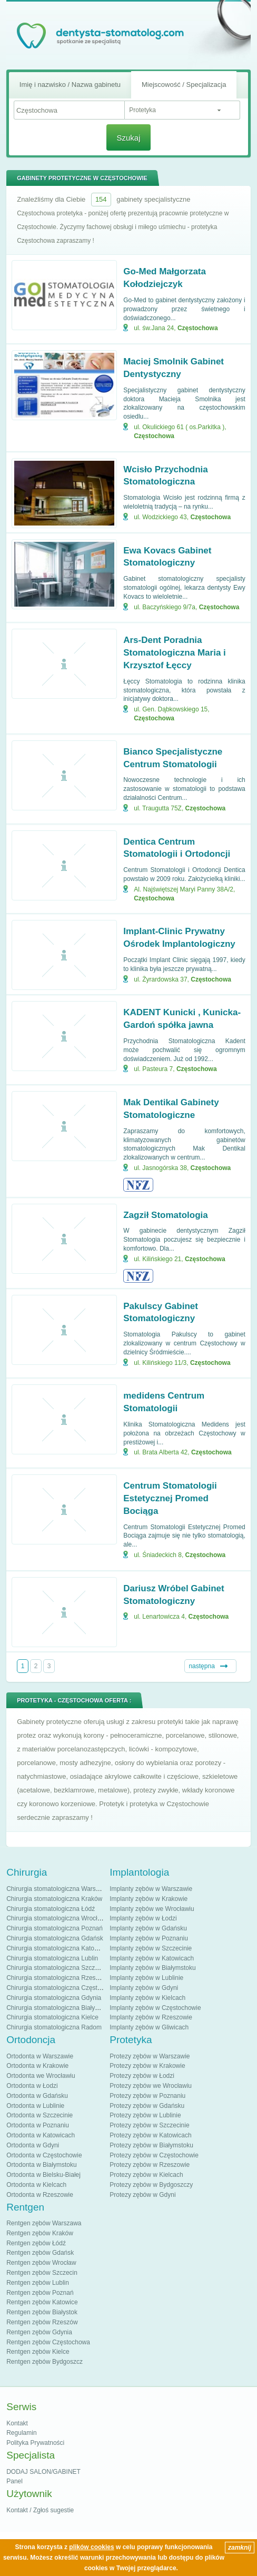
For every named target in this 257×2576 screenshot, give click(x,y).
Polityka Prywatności (35, 2442)
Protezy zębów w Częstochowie (154, 2155)
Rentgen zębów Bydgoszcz (44, 2361)
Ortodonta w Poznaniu (37, 2125)
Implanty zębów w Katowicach (152, 1958)
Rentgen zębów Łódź (36, 2243)
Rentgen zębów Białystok (41, 2312)
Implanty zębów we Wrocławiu (152, 1909)
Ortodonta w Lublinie (35, 2105)
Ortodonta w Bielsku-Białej (43, 2174)
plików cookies (91, 2547)
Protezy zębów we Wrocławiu (151, 2085)
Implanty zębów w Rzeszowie (151, 2017)
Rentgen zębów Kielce (37, 2351)
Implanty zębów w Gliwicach (149, 2027)
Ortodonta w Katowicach (40, 2135)
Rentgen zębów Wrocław (41, 2262)
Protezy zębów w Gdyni (142, 2194)
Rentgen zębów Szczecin (41, 2272)
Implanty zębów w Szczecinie (151, 1948)
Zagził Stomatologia (165, 1215)
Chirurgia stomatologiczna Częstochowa (62, 1988)
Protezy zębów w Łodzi (142, 2075)
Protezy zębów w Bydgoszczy (151, 2184)
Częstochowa (197, 328)
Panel (14, 2481)
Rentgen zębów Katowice (41, 2302)
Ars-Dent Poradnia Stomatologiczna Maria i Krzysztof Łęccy (174, 652)
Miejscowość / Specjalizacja (184, 84)
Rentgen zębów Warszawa (43, 2223)
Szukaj (128, 137)
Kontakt (17, 2423)
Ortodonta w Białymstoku (41, 2164)
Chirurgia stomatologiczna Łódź (50, 1909)
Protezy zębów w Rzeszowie (150, 2164)
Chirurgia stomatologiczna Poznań (54, 1928)
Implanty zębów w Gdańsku (148, 1928)
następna (201, 1666)
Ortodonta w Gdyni (32, 2145)
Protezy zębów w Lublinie (145, 2115)
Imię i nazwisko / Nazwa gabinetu (70, 84)
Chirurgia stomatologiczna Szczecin (56, 1967)
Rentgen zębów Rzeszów (41, 2322)
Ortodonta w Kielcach (36, 2184)
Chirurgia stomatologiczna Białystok (56, 2008)
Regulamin (21, 2432)
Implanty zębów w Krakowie (148, 1899)
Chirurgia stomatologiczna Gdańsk (54, 1938)
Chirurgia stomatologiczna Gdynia (53, 1998)
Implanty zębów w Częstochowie (155, 2008)
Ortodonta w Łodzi (31, 2085)
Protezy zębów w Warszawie (150, 2056)
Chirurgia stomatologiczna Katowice (56, 1948)
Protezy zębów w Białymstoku (151, 2145)
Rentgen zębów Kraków (39, 2233)
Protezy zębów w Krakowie (147, 2065)
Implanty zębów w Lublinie (146, 1977)
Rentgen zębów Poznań (39, 2292)
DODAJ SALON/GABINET (43, 2471)
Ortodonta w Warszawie (39, 2056)
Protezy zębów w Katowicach (150, 2135)
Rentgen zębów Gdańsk (40, 2252)
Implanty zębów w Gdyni (144, 1988)
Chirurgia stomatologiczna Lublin (52, 1958)
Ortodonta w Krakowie (37, 2065)
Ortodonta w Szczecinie (39, 2115)
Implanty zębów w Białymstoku (152, 1967)
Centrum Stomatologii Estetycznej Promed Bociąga (170, 1498)
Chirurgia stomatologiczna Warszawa (58, 1889)
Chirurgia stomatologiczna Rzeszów (56, 1977)
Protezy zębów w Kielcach (146, 2174)
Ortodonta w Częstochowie (44, 2155)
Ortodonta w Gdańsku (37, 2095)
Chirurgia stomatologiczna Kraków (54, 1899)
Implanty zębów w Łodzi (143, 1918)
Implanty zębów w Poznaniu (149, 1938)
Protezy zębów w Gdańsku (147, 2105)
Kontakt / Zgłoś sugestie (40, 2510)
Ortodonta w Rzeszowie (39, 2194)
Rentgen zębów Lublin (37, 2282)
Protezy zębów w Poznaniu (147, 2095)
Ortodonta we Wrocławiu (40, 2075)
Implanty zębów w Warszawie (151, 1889)
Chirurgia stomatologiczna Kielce (52, 2017)
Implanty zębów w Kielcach (147, 1998)
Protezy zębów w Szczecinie (149, 2125)
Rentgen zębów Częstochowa (48, 2342)
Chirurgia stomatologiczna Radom (54, 2027)
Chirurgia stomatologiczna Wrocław (55, 1918)
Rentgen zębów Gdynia (39, 2332)
